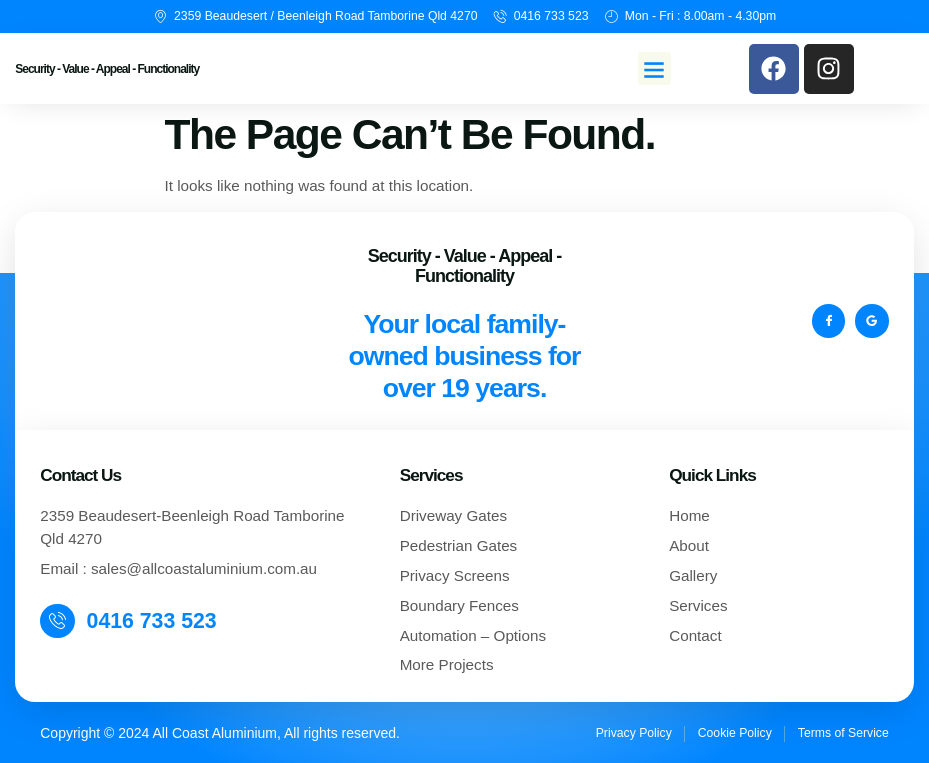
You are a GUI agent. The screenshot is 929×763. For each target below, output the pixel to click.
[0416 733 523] (58, 621)
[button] (654, 68)
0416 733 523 (153, 621)
